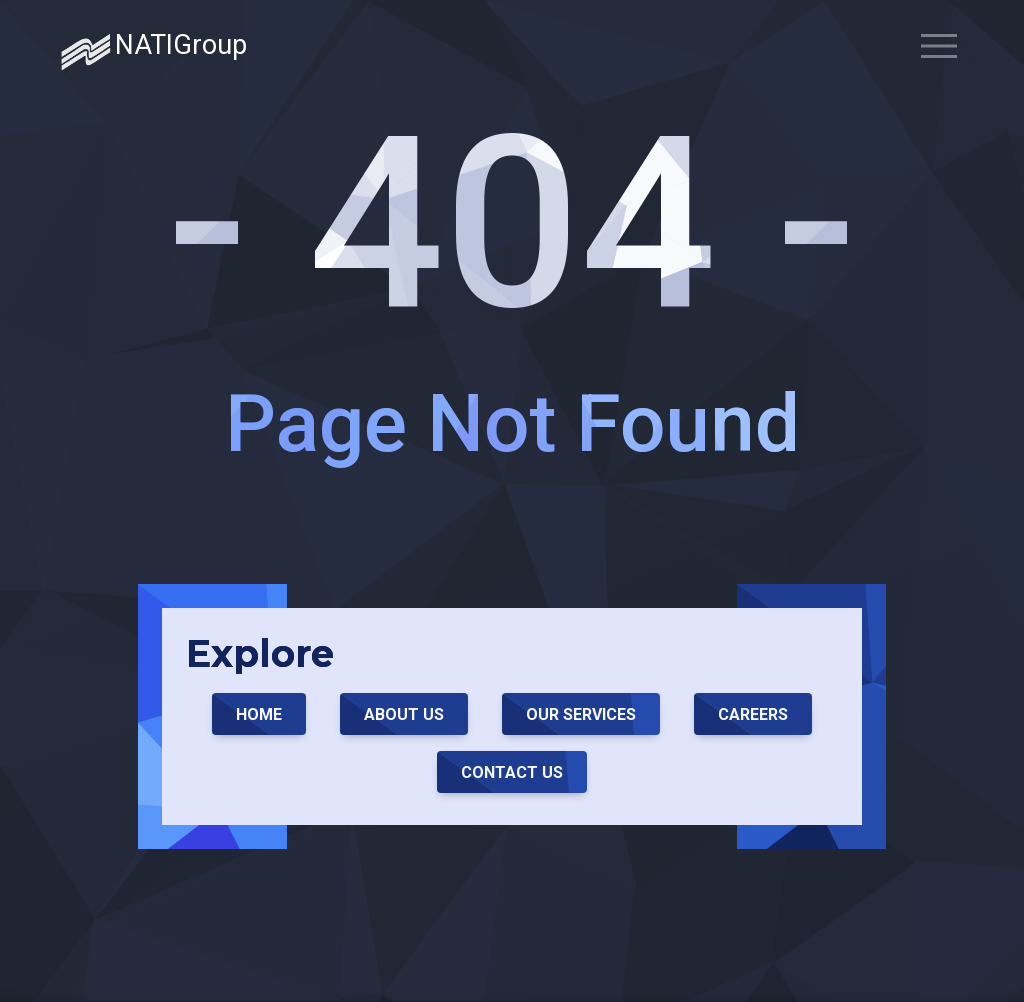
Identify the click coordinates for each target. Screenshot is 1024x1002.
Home (259, 714)
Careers (753, 714)
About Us (404, 714)
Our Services (581, 714)
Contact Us (512, 772)
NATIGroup (154, 52)
